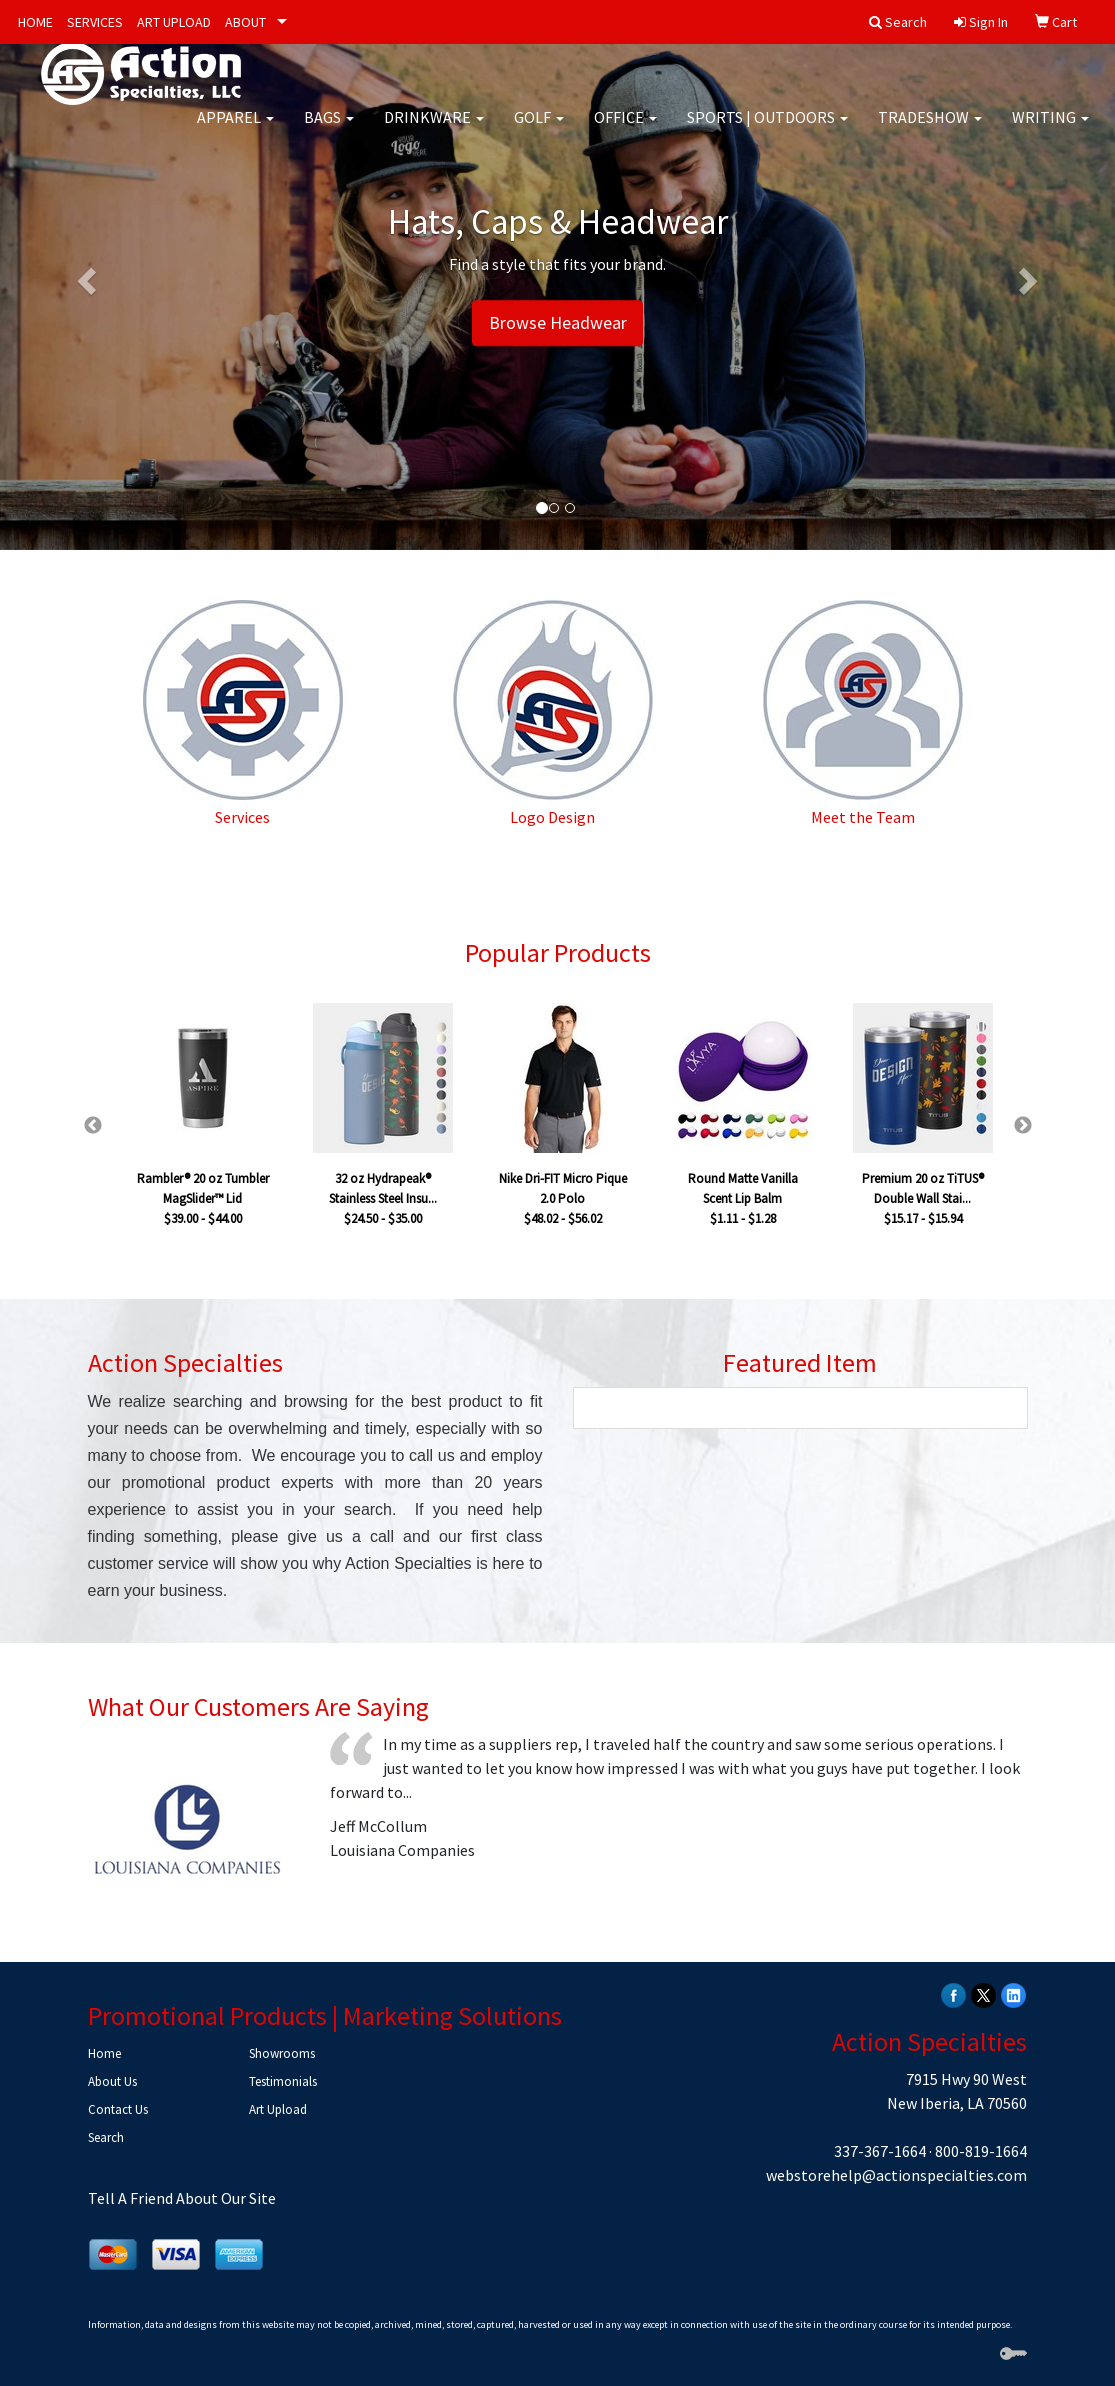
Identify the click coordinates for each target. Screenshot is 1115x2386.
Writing (1050, 130)
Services (242, 817)
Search (106, 2137)
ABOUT (245, 22)
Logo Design (552, 817)
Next (1023, 1126)
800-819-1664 (981, 2151)
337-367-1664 (880, 2151)
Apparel (235, 130)
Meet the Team (863, 817)
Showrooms (282, 2053)
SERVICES (95, 22)
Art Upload (278, 2109)
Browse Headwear (558, 323)
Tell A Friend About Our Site (182, 2198)
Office (625, 130)
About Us (112, 2081)
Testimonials (283, 2081)
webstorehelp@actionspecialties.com (896, 2175)
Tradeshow (930, 130)
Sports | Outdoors (767, 130)
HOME (35, 22)
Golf (539, 130)
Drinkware (434, 130)
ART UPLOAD (174, 22)
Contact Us (118, 2109)
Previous (93, 1126)
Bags (329, 130)
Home (104, 2053)
